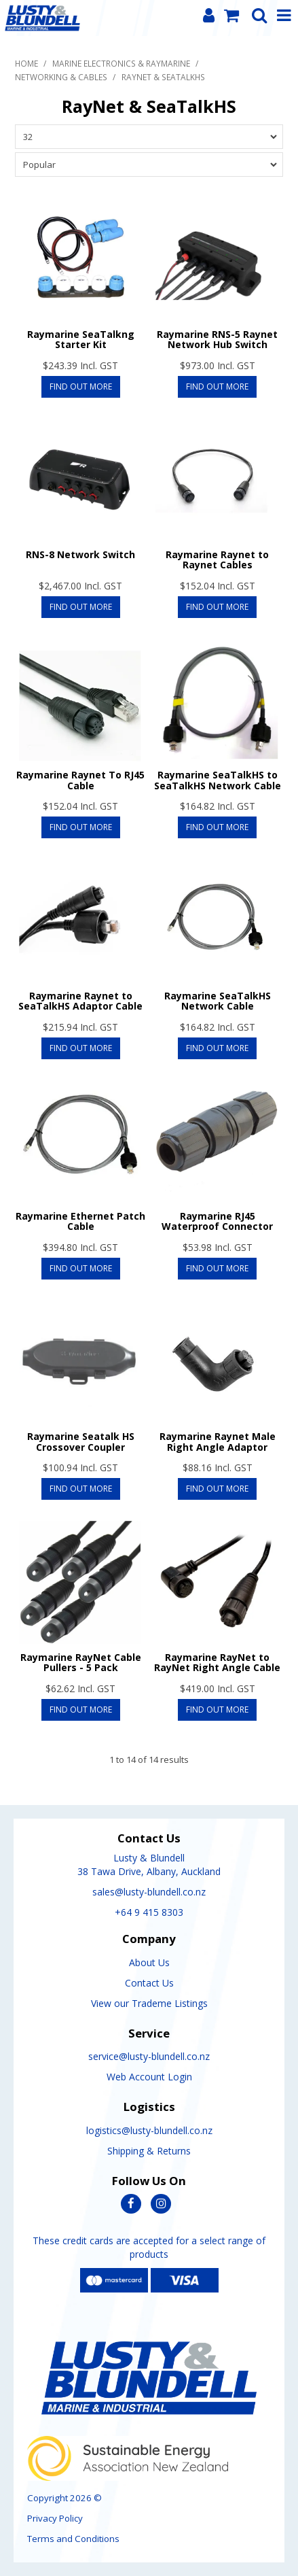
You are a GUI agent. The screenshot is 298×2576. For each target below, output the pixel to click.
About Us (149, 1962)
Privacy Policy (55, 2518)
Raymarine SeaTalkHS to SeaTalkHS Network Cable (217, 779)
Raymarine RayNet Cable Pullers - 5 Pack (80, 1662)
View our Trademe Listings (149, 2003)
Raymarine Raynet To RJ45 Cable (80, 779)
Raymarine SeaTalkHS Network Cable (217, 1000)
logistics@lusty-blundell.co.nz (149, 2130)
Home (26, 63)
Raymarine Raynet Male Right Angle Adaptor (218, 1441)
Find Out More (81, 386)
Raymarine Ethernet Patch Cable (80, 1221)
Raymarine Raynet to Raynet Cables (217, 559)
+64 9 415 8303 (149, 1912)
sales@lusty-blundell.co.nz (149, 1891)
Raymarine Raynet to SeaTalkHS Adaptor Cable (80, 1000)
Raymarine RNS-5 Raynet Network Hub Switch (217, 339)
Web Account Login (149, 2076)
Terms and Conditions (73, 2538)
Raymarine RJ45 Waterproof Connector (217, 1221)
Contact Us (149, 1982)
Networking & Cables (61, 76)
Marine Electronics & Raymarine (121, 63)
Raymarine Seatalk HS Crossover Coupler (80, 1441)
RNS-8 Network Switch (80, 554)
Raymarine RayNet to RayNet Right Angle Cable (217, 1662)
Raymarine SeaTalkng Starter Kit (80, 339)
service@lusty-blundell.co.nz (149, 2056)
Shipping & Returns (149, 2150)
